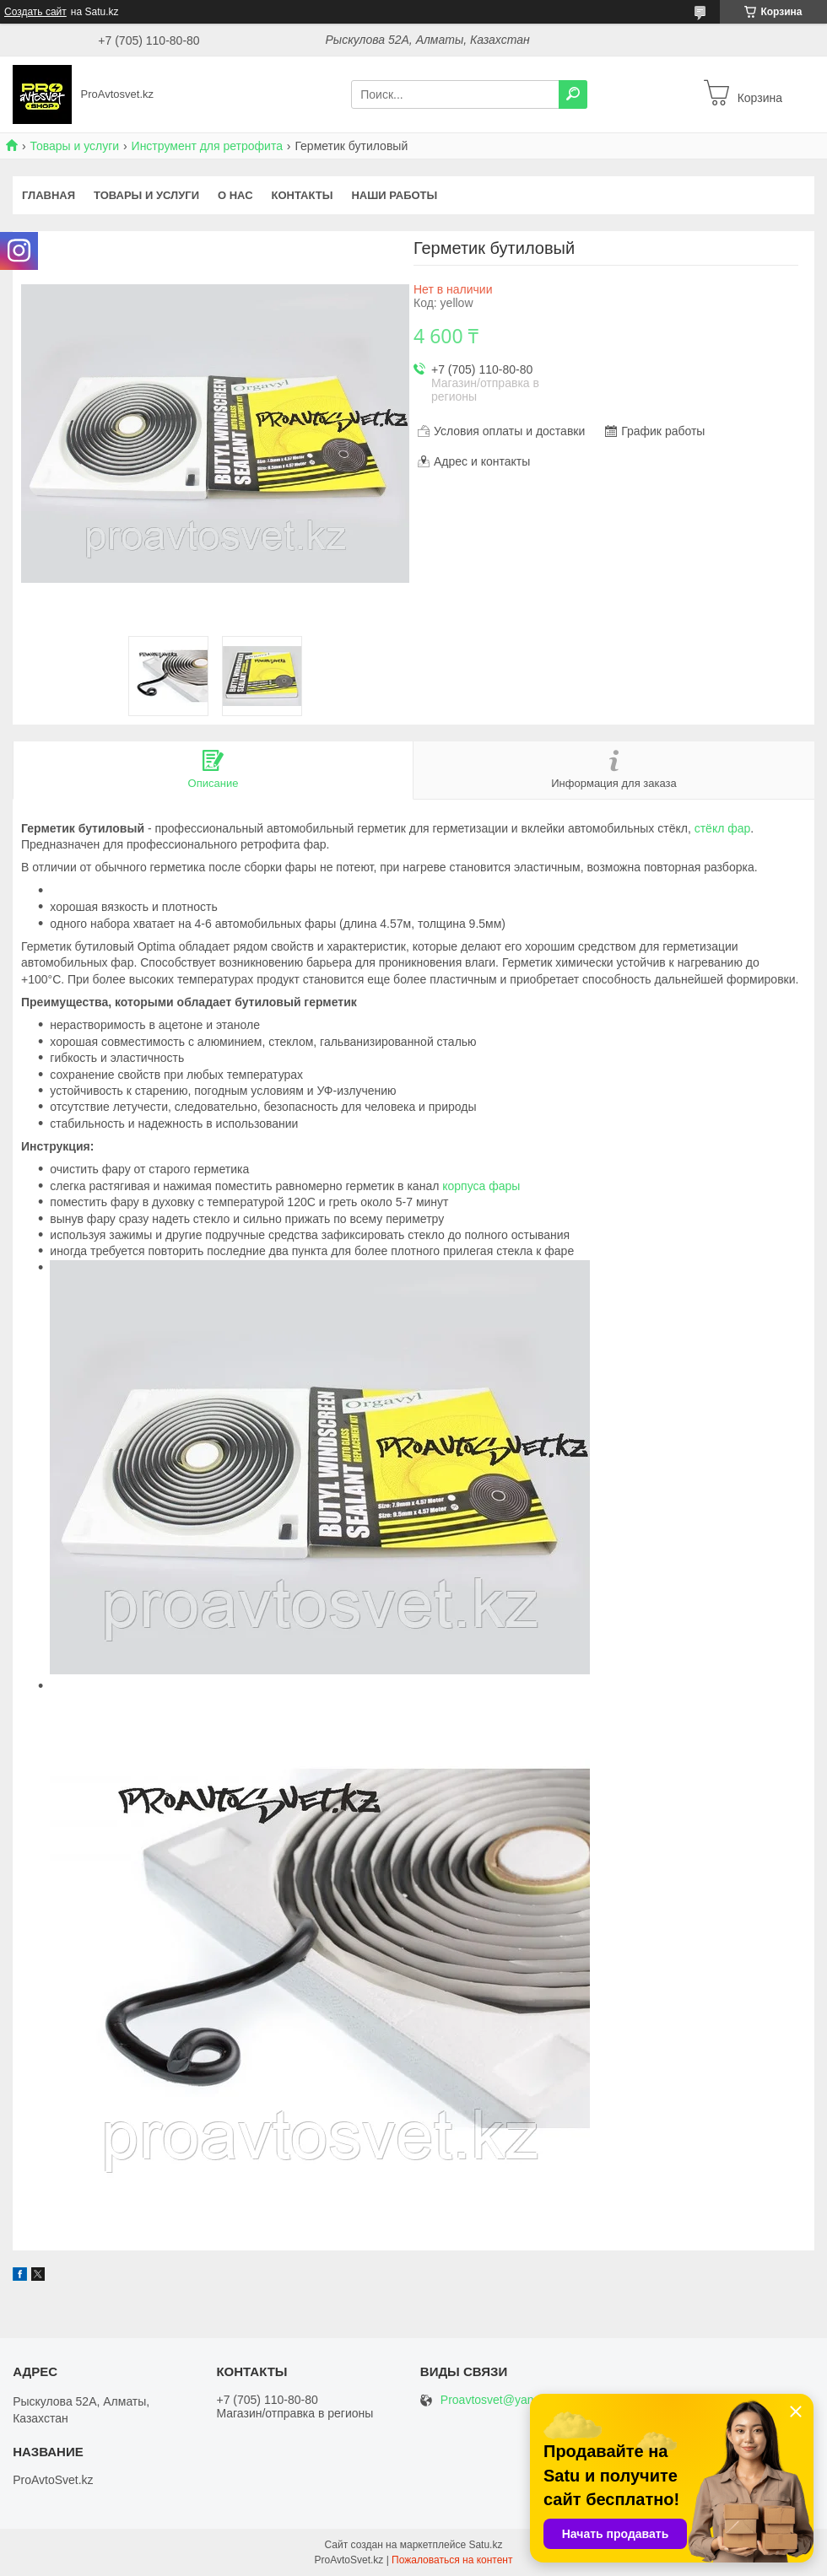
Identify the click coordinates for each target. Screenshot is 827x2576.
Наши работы (394, 195)
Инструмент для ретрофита (207, 146)
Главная (48, 195)
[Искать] (573, 94)
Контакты (302, 195)
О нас (235, 195)
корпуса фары (481, 1186)
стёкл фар (723, 828)
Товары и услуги (74, 146)
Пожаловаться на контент (452, 2560)
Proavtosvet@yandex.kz (504, 2400)
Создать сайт (35, 12)
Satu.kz (485, 2545)
